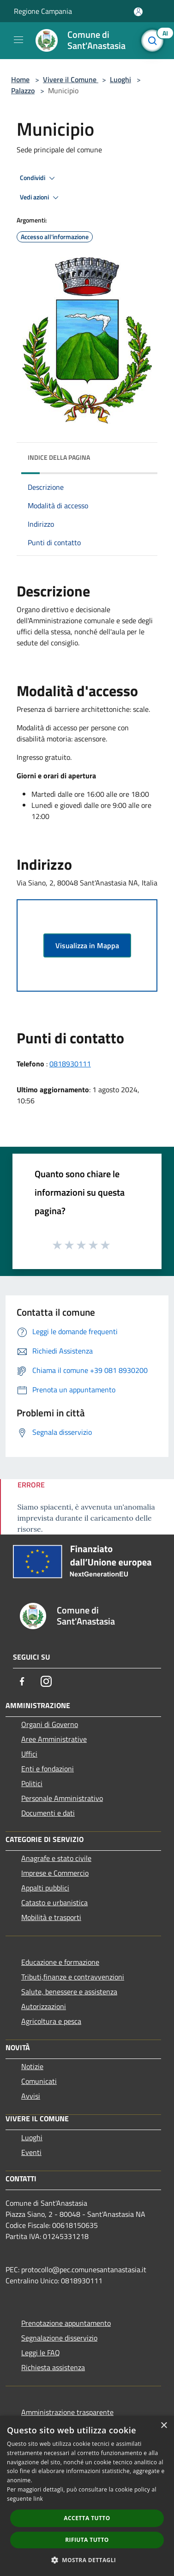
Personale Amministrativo (62, 1798)
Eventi (31, 2152)
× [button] (163, 2425)
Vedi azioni (40, 197)
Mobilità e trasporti (51, 1917)
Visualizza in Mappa (87, 945)
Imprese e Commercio (55, 1872)
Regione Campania (43, 11)
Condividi (39, 178)
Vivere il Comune (70, 79)
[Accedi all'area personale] (138, 12)
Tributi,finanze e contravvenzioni (72, 1976)
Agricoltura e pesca (51, 2021)
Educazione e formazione (60, 1962)
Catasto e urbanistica (54, 1902)
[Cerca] (154, 40)
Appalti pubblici (45, 1887)
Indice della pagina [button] (59, 457)
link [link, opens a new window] (38, 2499)
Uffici (29, 1753)
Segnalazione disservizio (59, 2337)
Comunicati (39, 2081)
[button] (87, 2559)
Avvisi (30, 2095)
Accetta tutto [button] (87, 2518)
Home (20, 79)
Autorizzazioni (43, 2006)
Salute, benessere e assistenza (69, 1991)
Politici (31, 1783)
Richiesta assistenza (53, 2367)
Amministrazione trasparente (67, 2412)
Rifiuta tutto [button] (87, 2540)
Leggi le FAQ (40, 2352)
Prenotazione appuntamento (66, 2323)
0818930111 (70, 1063)
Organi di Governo (49, 1724)
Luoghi (120, 79)
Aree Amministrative (54, 1739)
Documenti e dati (48, 1812)
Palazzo (23, 90)
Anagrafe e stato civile (56, 1858)
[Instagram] (46, 1681)
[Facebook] (22, 1681)
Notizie (32, 2066)
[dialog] (87, 2496)
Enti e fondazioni (47, 1768)
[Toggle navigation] (18, 39)
